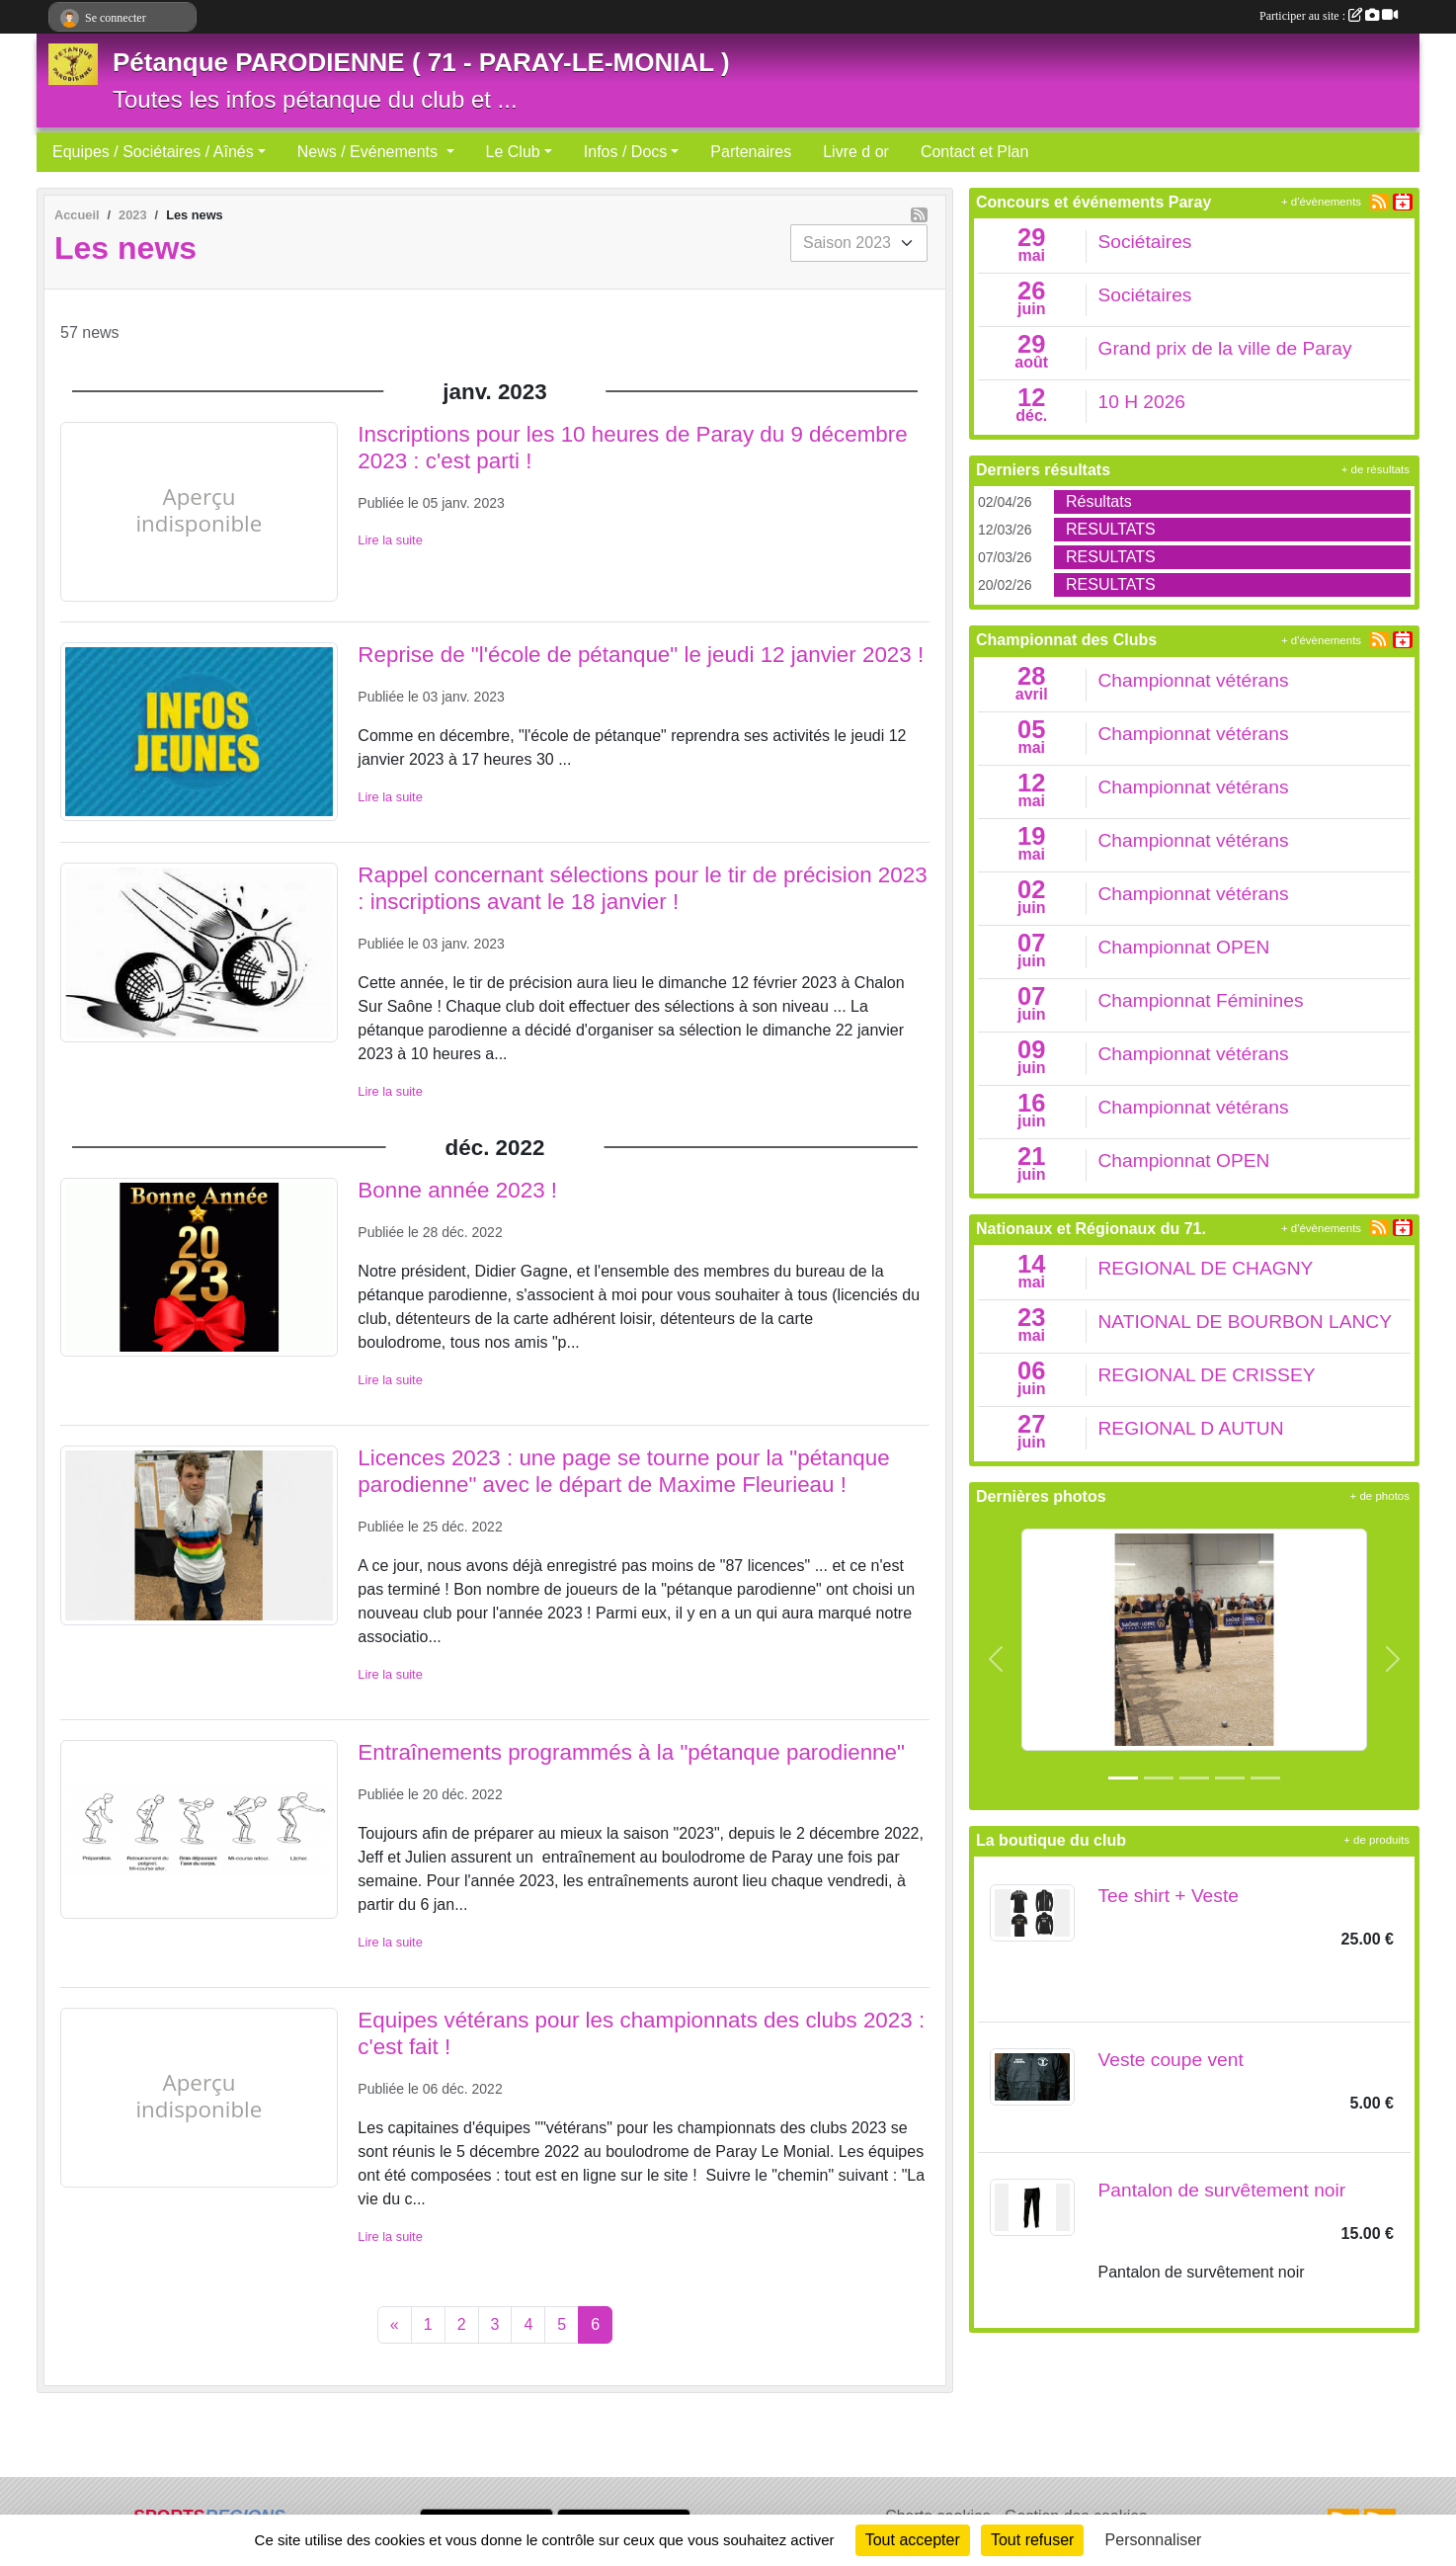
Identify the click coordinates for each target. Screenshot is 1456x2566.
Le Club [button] (513, 151)
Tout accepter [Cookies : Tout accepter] (912, 2539)
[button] (996, 1659)
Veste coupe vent (1171, 2059)
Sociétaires (1145, 241)
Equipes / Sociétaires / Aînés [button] (153, 151)
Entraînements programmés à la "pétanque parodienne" (631, 1752)
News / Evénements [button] (370, 151)
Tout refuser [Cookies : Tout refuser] (1032, 2539)
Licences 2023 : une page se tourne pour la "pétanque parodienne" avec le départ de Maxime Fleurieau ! (623, 1471)
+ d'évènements (1321, 201)
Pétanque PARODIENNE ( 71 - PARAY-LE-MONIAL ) (421, 62)
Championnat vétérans (1193, 680)
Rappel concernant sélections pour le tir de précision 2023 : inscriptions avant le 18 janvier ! (642, 888)
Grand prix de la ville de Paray (1225, 348)
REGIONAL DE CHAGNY (1206, 1268)
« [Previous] (394, 2324)
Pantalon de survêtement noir (1222, 2190)
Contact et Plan (974, 151)
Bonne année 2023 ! (457, 1190)
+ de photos (1380, 1496)
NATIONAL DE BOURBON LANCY (1245, 1321)
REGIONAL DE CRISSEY (1207, 1375)
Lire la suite (390, 540)
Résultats (1099, 501)
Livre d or (856, 151)
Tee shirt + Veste (1168, 1895)
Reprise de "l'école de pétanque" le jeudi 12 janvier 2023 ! (641, 654)
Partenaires (750, 151)
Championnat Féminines (1201, 1000)
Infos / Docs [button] (625, 151)
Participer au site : (1328, 16)
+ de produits (1376, 1840)
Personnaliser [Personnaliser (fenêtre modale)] (1153, 2539)
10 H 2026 (1142, 401)
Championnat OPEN (1184, 947)
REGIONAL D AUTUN (1191, 1428)
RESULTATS (1111, 529)
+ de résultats (1375, 469)
